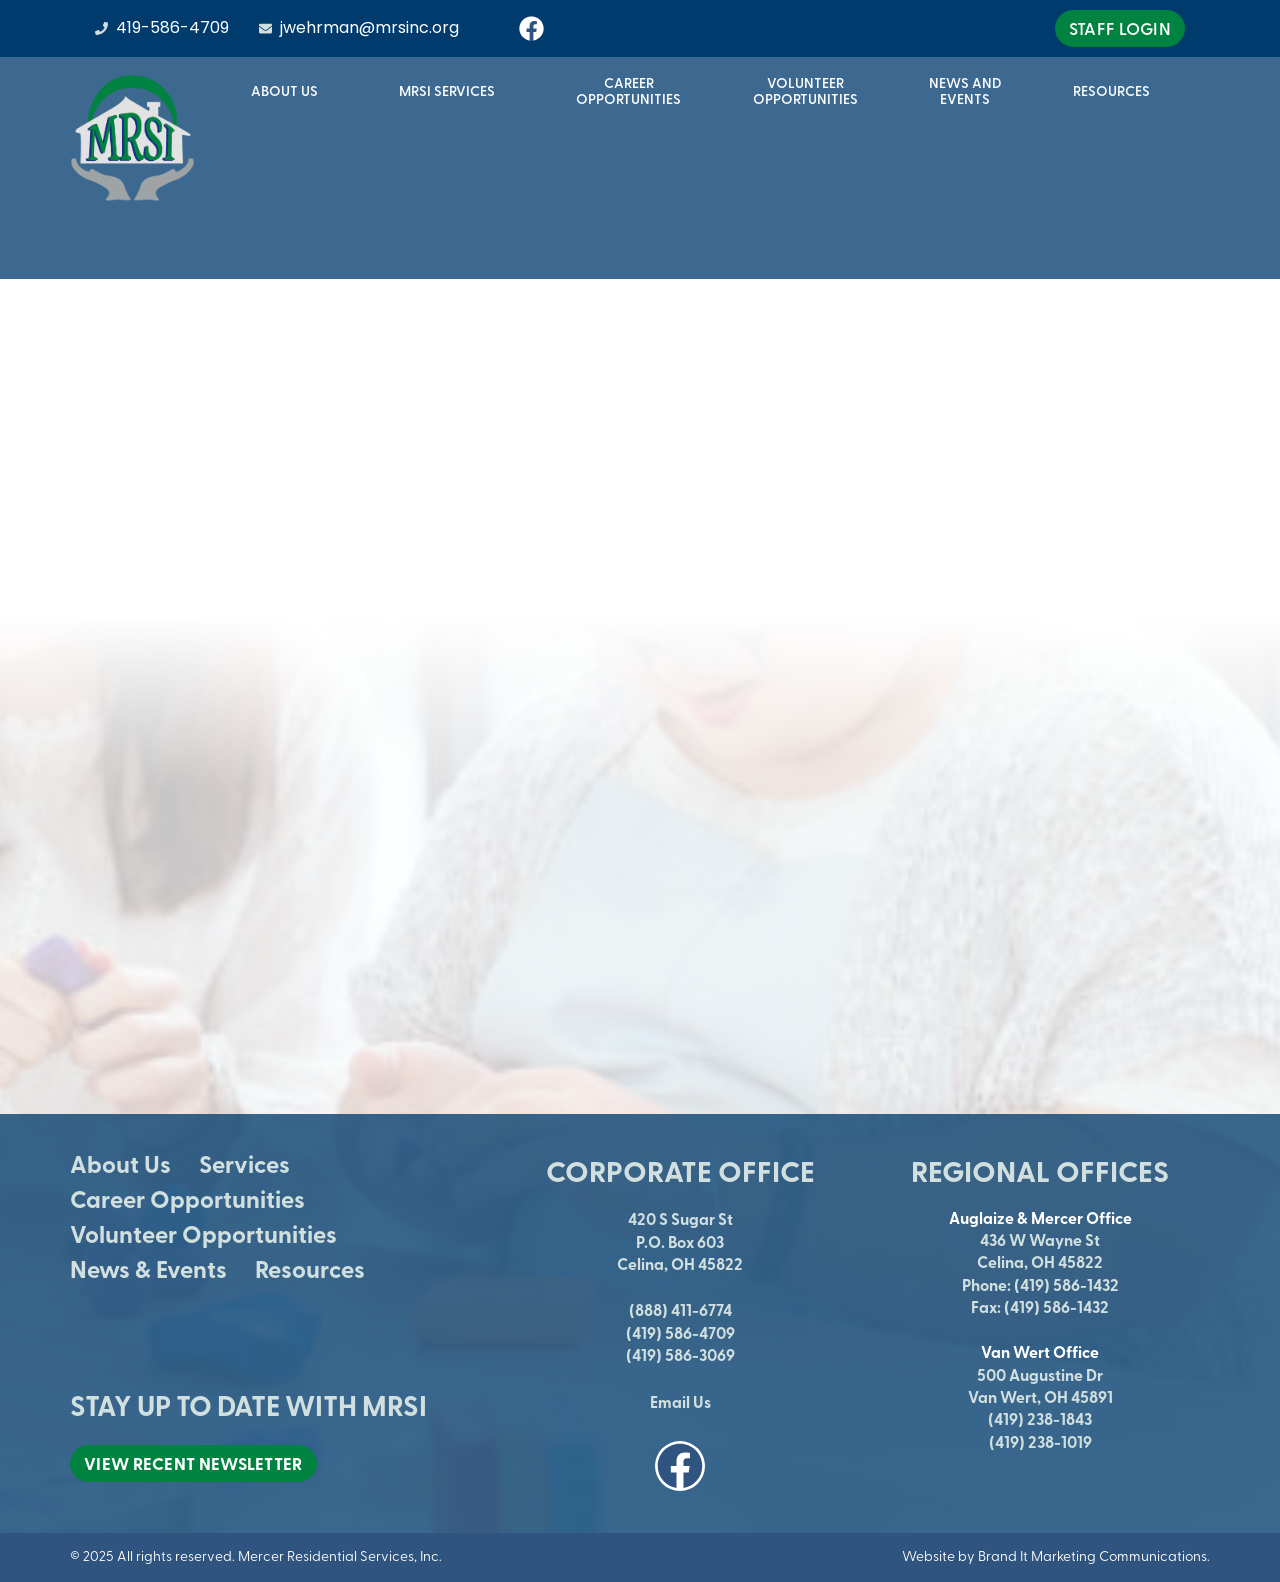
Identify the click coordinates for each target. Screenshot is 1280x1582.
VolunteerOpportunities (805, 90)
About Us (289, 91)
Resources (1116, 91)
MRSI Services (452, 91)
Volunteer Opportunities (203, 1233)
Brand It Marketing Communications (1092, 1555)
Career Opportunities (187, 1198)
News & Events (148, 1268)
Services (244, 1163)
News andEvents (965, 90)
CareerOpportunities (628, 90)
